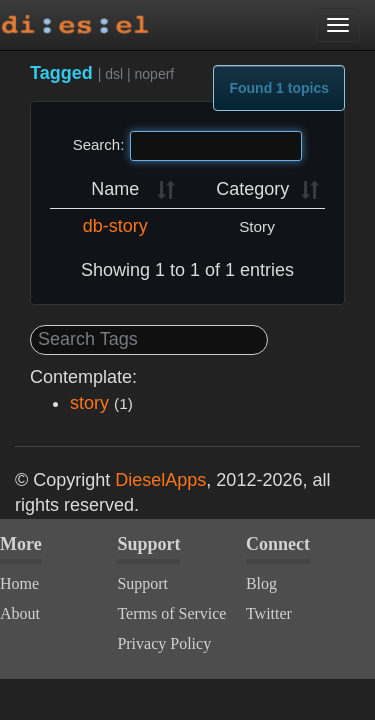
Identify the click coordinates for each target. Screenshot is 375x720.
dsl (114, 74)
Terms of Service (171, 613)
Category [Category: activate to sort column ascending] (252, 189)
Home (19, 583)
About (20, 613)
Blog (261, 583)
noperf (155, 74)
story (89, 403)
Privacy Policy (164, 643)
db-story (115, 226)
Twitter (269, 613)
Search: (188, 146)
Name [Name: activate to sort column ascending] (115, 189)
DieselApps (160, 480)
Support (142, 583)
